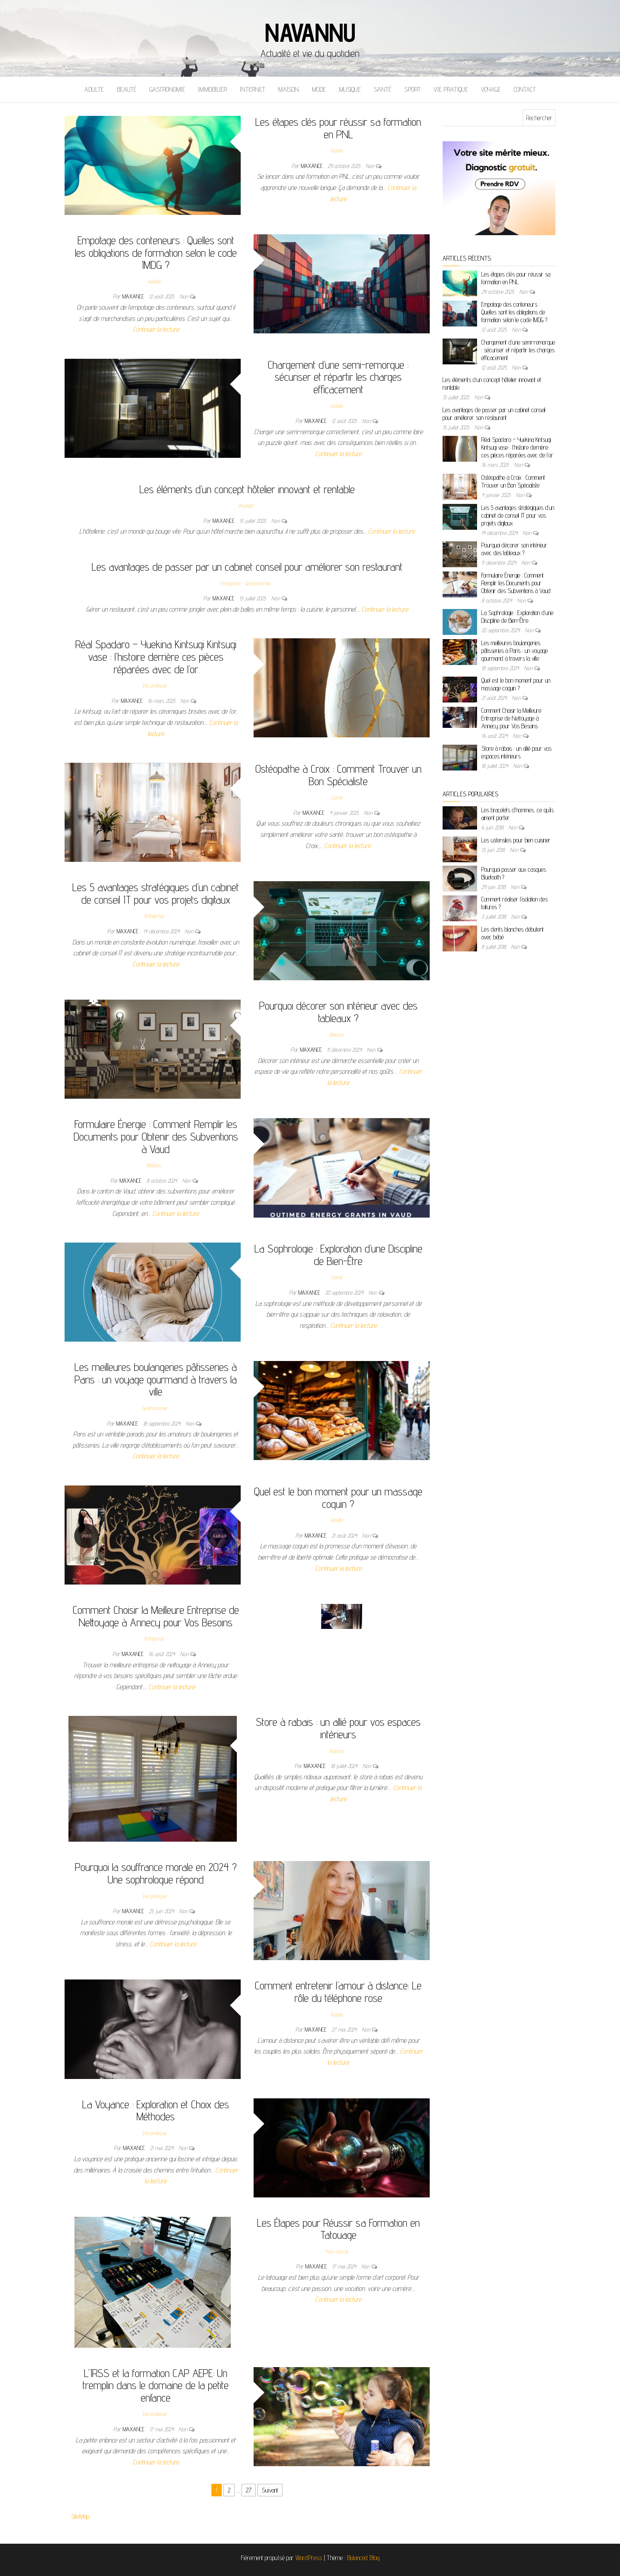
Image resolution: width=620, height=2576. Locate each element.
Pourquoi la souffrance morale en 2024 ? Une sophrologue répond (156, 1873)
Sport (412, 89)
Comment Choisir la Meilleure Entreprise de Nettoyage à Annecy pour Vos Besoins (156, 1616)
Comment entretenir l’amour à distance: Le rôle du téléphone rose (338, 1991)
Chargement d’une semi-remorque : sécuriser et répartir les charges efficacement (338, 377)
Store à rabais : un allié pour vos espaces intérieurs (338, 1728)
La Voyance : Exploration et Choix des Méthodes (155, 2110)
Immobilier (212, 89)
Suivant (270, 2490)
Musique (350, 89)
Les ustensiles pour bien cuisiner (516, 840)
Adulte (94, 89)
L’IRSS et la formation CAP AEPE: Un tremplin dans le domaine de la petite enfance (156, 2385)
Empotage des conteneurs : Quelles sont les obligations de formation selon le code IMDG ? (156, 252)
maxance (312, 165)
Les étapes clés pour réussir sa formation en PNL (338, 128)
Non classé (337, 2251)
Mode (319, 89)
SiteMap (80, 2516)
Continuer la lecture (156, 329)
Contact (525, 89)
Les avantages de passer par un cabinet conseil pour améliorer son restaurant (247, 566)
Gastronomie (167, 89)
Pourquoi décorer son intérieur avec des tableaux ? (338, 1012)
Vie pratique (451, 89)
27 (248, 2490)
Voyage (491, 89)
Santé (382, 89)
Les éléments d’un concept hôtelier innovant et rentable (247, 489)
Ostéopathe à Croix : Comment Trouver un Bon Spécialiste (338, 775)
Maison (288, 89)
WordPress (308, 2558)
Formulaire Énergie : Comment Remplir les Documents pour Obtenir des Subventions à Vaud (156, 1136)
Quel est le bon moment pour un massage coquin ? (338, 1497)
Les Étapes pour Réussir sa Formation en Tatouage (338, 2229)
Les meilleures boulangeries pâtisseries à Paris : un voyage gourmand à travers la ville (155, 1379)
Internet (252, 89)
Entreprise (230, 583)
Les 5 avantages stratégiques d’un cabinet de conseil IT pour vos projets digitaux (155, 893)
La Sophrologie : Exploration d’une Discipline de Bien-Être (338, 1255)
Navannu (310, 32)
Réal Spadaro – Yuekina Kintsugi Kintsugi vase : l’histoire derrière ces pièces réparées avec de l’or (155, 656)
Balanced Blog (363, 2558)
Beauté (126, 89)
